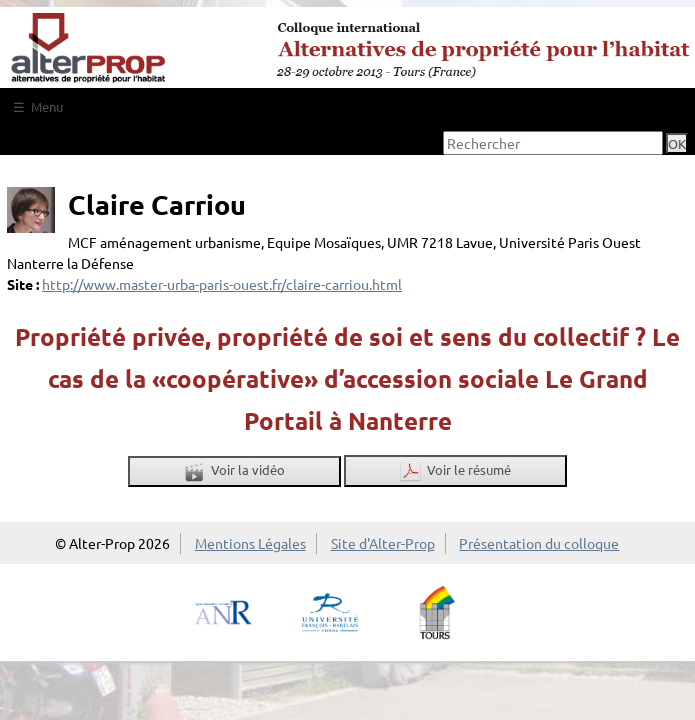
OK (677, 143)
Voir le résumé (456, 471)
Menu (47, 106)
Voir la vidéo (234, 471)
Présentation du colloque (539, 543)
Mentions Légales (250, 543)
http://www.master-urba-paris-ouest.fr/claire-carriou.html (222, 284)
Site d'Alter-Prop (383, 543)
